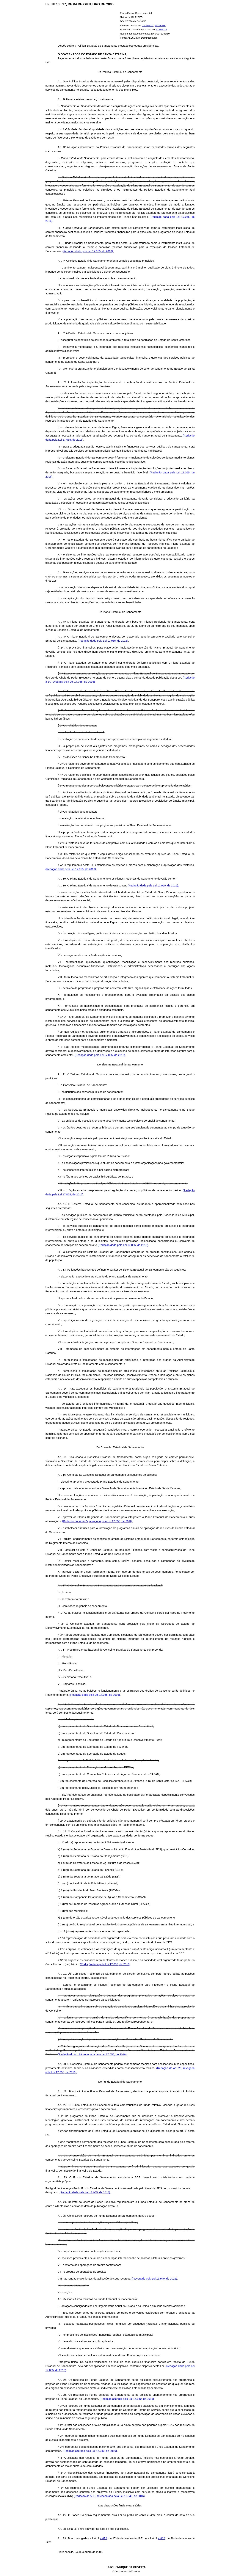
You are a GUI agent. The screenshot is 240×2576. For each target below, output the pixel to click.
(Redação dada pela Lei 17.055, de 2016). (88, 251)
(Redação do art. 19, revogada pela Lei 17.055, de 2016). (92, 2054)
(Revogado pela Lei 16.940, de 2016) (154, 2278)
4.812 (161, 2538)
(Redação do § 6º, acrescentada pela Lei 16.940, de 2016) (109, 2496)
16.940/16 (147, 25)
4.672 (103, 2538)
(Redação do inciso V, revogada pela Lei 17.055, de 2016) (97, 1521)
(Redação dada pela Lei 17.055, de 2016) (103, 640)
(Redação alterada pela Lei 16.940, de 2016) (127, 2398)
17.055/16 (160, 25)
